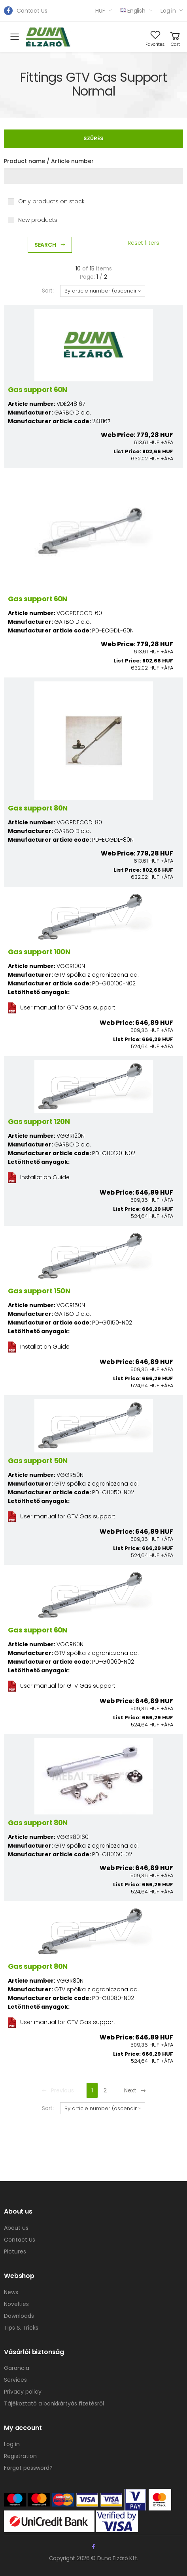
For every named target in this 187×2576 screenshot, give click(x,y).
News (11, 2292)
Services (15, 2380)
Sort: (48, 291)
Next (135, 2090)
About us (16, 2228)
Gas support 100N (39, 952)
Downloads (19, 2316)
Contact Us (32, 11)
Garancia (16, 2368)
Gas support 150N (39, 1291)
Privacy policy (23, 2392)
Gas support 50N (38, 1460)
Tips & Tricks (21, 2328)
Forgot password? (28, 2468)
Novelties (16, 2304)
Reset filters (143, 243)
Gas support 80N (38, 808)
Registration (20, 2456)
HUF (100, 11)
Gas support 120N (39, 1121)
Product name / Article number (49, 161)
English (132, 11)
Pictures (15, 2251)
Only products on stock (51, 201)
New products (37, 220)
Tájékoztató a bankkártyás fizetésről (54, 2403)
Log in (168, 11)
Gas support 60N (37, 389)
